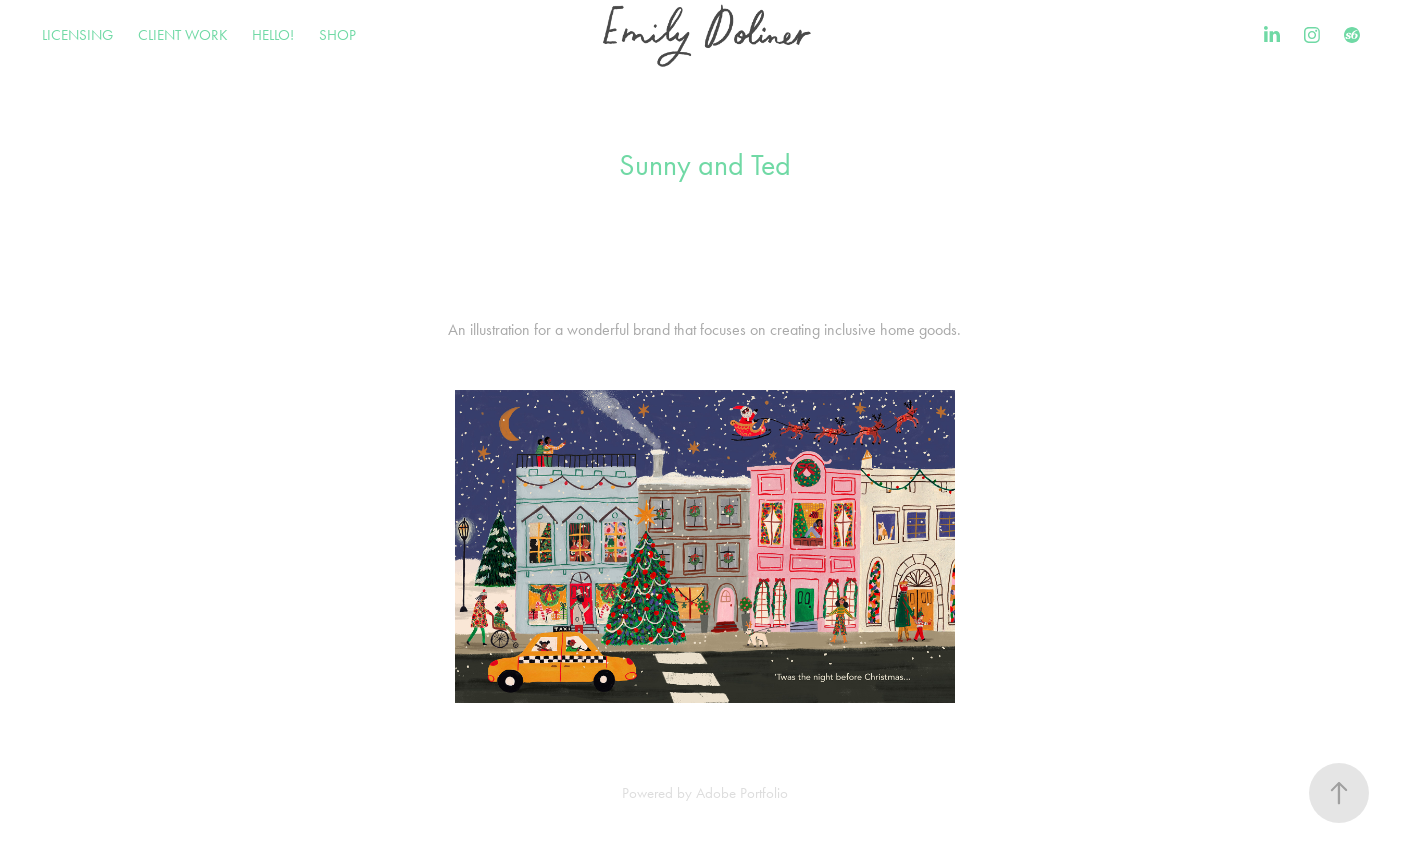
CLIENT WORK (183, 35)
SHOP (337, 35)
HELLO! (273, 35)
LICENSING (77, 35)
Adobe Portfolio (742, 793)
